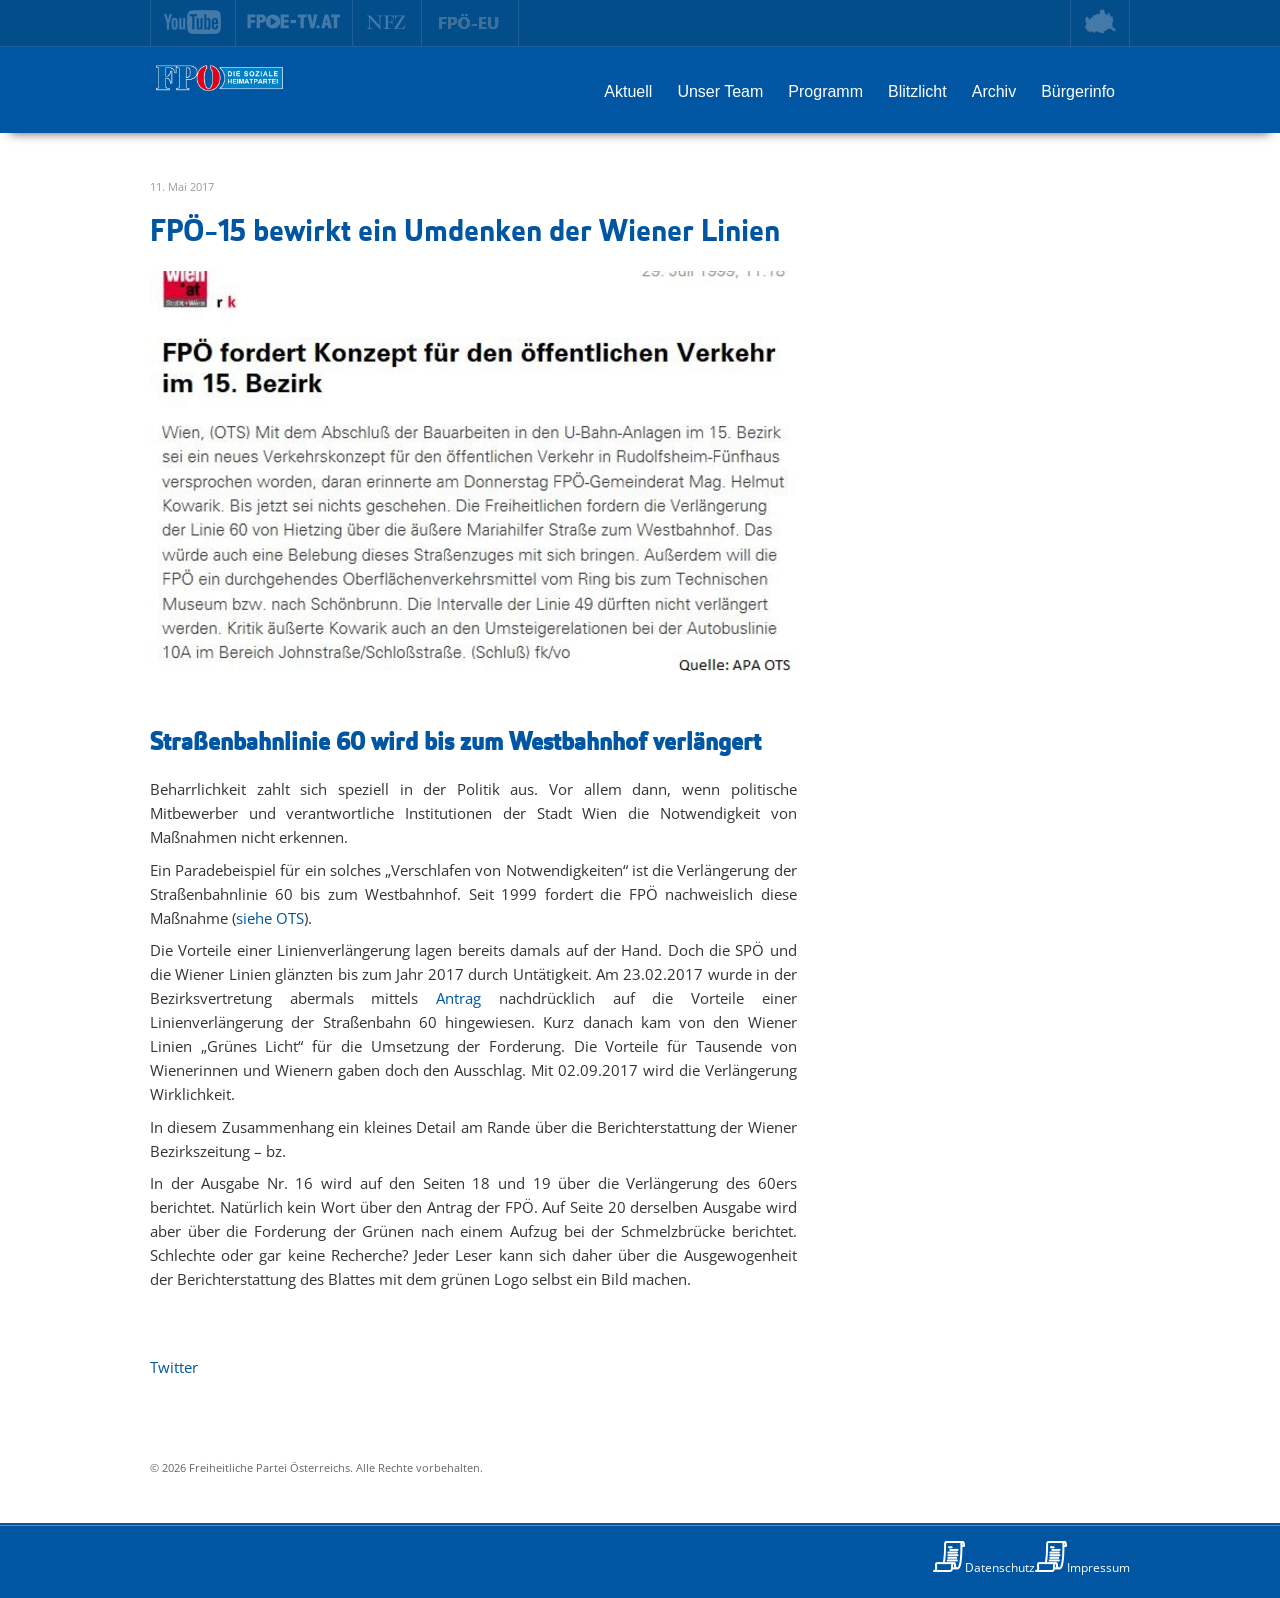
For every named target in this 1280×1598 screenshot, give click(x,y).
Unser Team (720, 91)
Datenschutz (1000, 1567)
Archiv (994, 91)
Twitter (174, 1367)
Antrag (458, 998)
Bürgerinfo (1078, 91)
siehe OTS (270, 918)
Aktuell (628, 91)
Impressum (1098, 1567)
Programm (825, 91)
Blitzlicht (917, 91)
